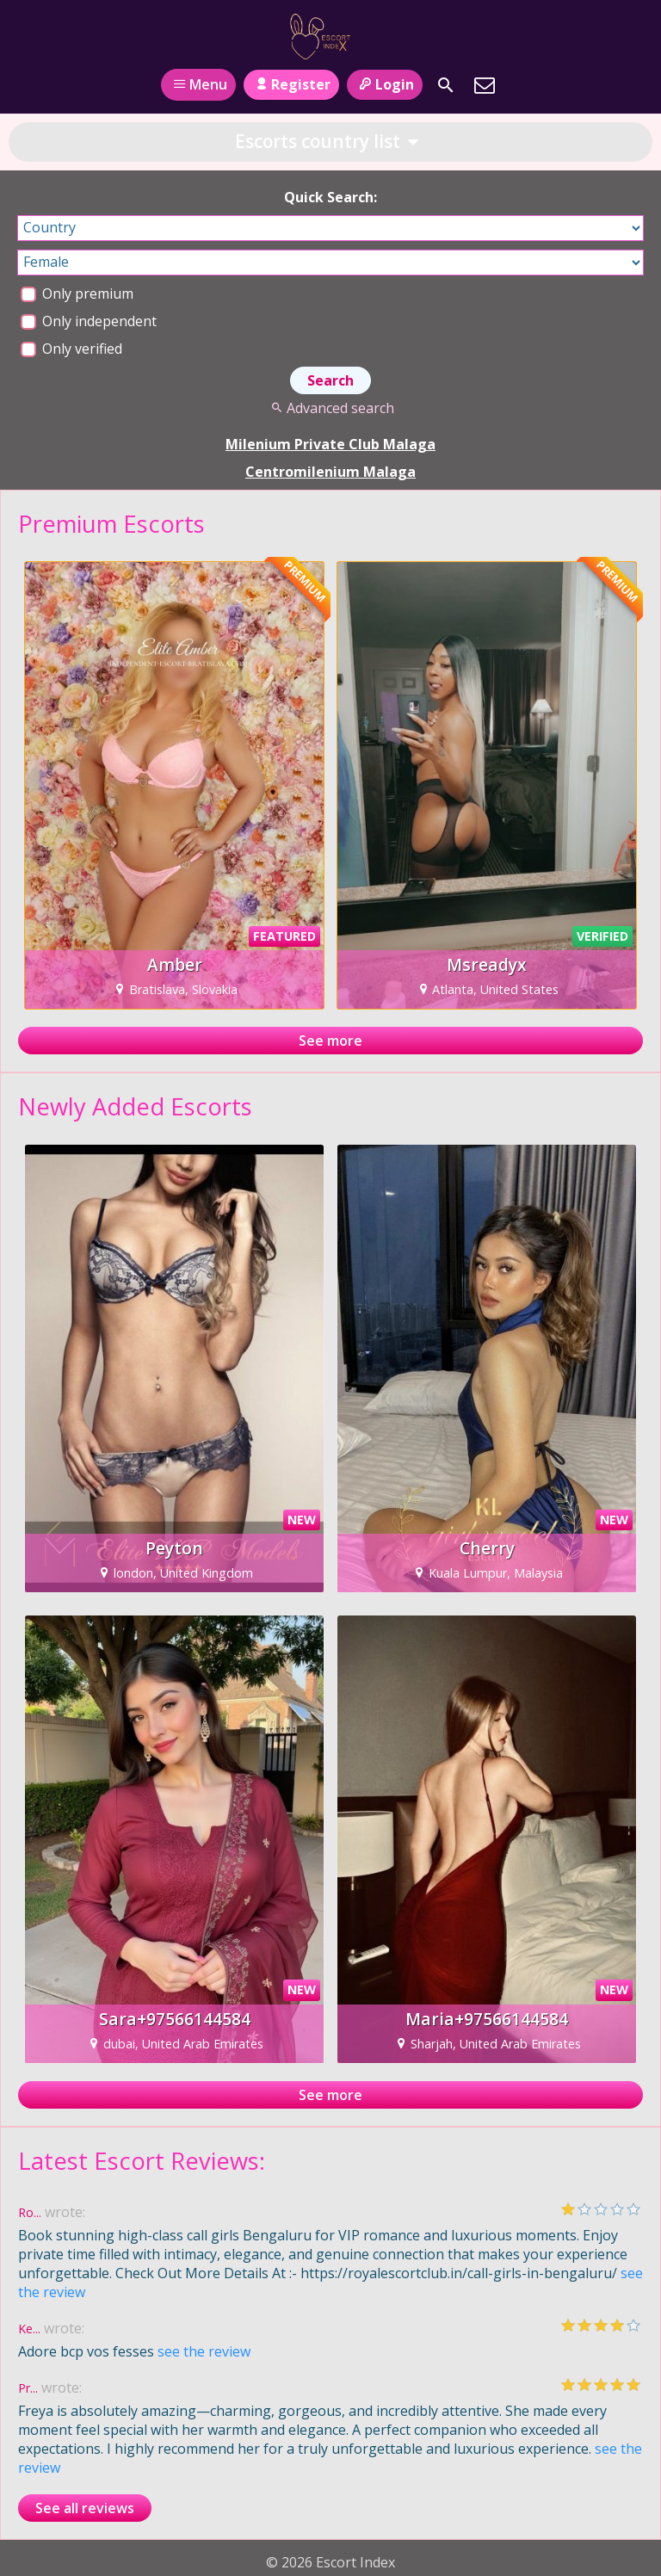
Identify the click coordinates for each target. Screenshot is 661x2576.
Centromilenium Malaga (330, 471)
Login (384, 84)
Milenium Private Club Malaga (330, 444)
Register (291, 84)
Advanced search (330, 407)
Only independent (89, 321)
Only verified (71, 348)
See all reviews (84, 2508)
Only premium (77, 293)
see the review (204, 2351)
